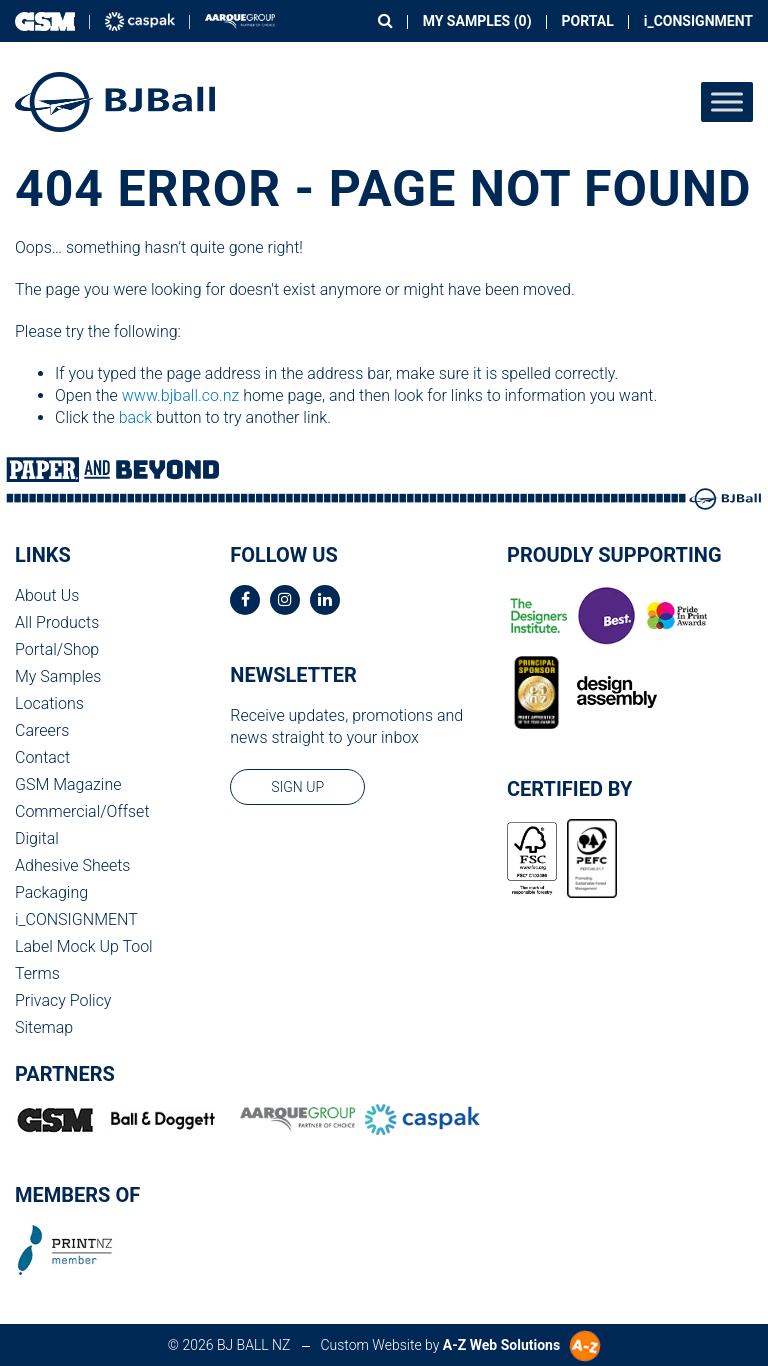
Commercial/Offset (82, 811)
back (136, 417)
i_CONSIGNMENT (698, 21)
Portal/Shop (57, 649)
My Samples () (477, 21)
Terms (37, 973)
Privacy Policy (63, 1000)
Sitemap (44, 1027)
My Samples (58, 676)
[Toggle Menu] (727, 101)
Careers (42, 730)
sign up (297, 787)
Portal (588, 21)
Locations (49, 703)
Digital (37, 838)
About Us (47, 595)
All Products (57, 622)
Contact (42, 757)
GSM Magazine (68, 784)
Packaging (51, 892)
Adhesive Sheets (72, 865)
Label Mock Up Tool (84, 946)
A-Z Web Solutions (501, 1345)
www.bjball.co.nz (181, 395)
